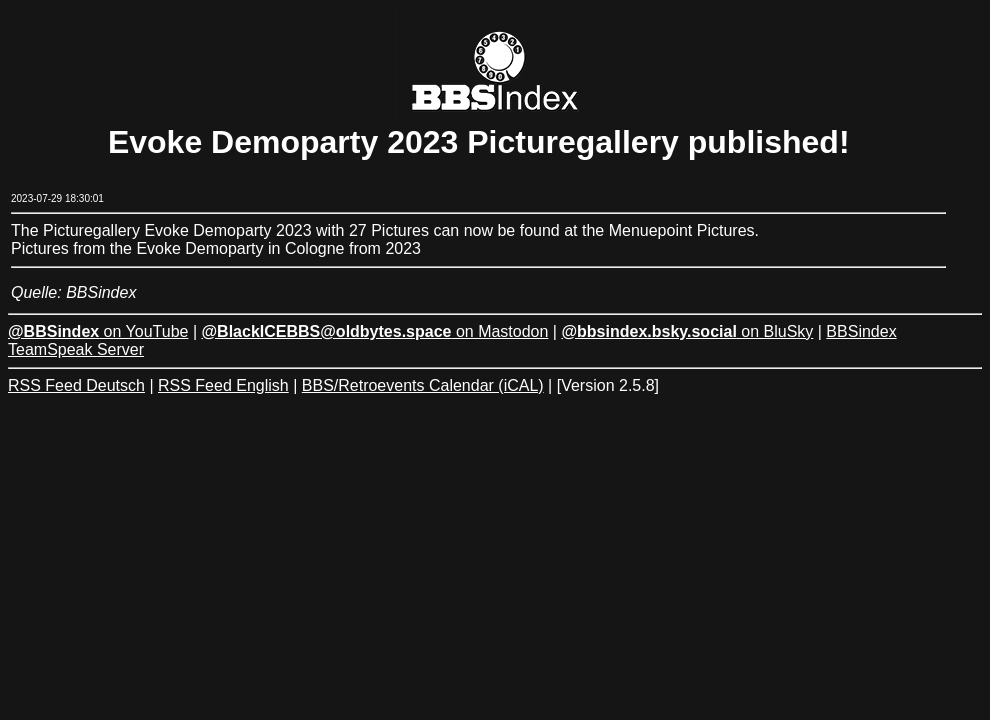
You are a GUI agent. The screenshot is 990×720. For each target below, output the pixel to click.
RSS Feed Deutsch (76, 385)
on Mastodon (375, 331)
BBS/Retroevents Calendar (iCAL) (423, 385)
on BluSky (687, 331)
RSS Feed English (223, 385)
